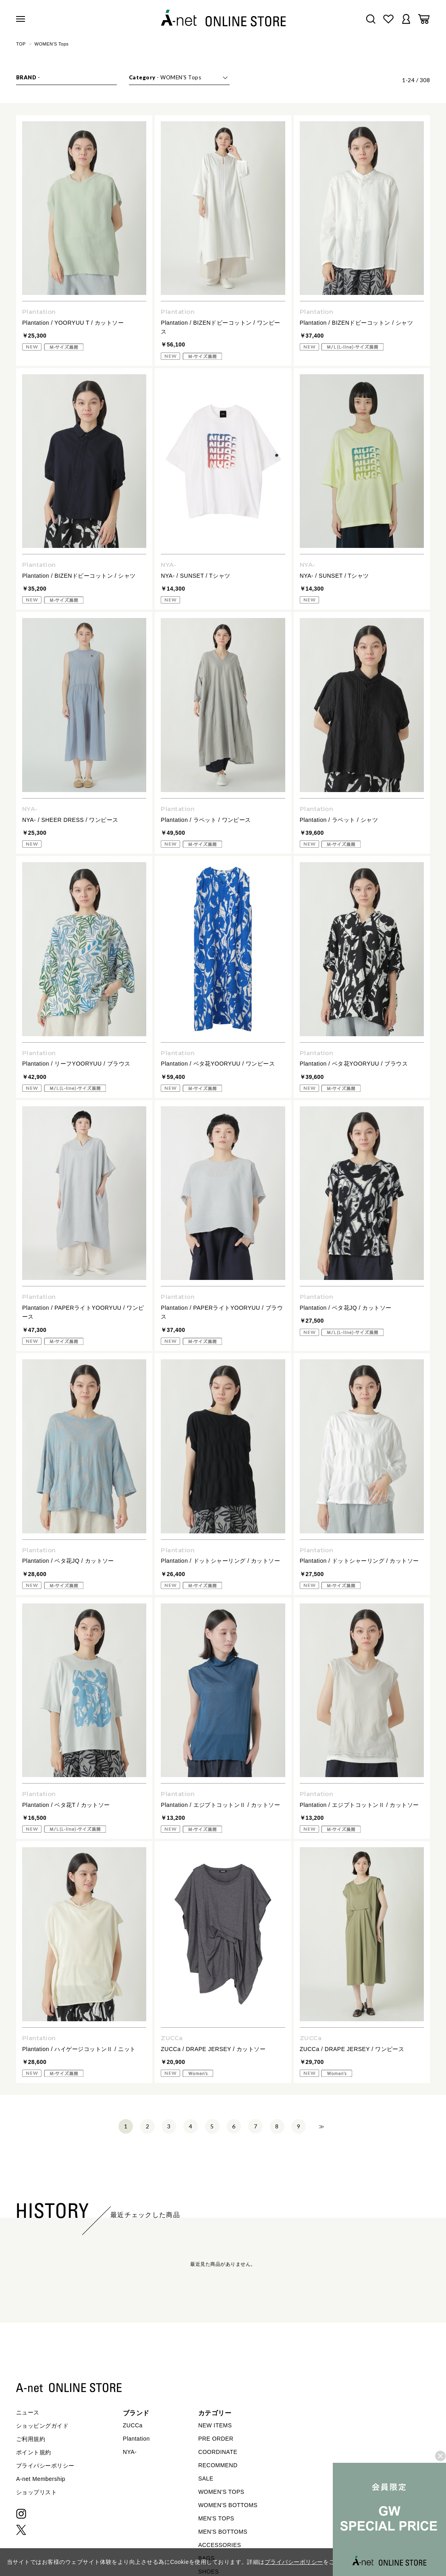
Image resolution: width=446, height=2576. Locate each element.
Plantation (136, 2438)
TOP (21, 43)
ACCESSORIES (219, 2545)
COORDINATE (217, 2452)
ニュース (27, 2412)
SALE (206, 2478)
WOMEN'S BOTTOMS (227, 2505)
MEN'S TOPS (216, 2518)
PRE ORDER (216, 2438)
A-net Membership (40, 2479)
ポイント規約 (33, 2452)
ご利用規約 (30, 2439)
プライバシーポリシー (45, 2465)
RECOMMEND (218, 2465)
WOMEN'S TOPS (221, 2492)
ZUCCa (133, 2425)
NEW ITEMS (215, 2425)
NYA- (130, 2452)
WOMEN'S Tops (52, 43)
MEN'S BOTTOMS (222, 2531)
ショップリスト (36, 2492)
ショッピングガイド (42, 2426)
